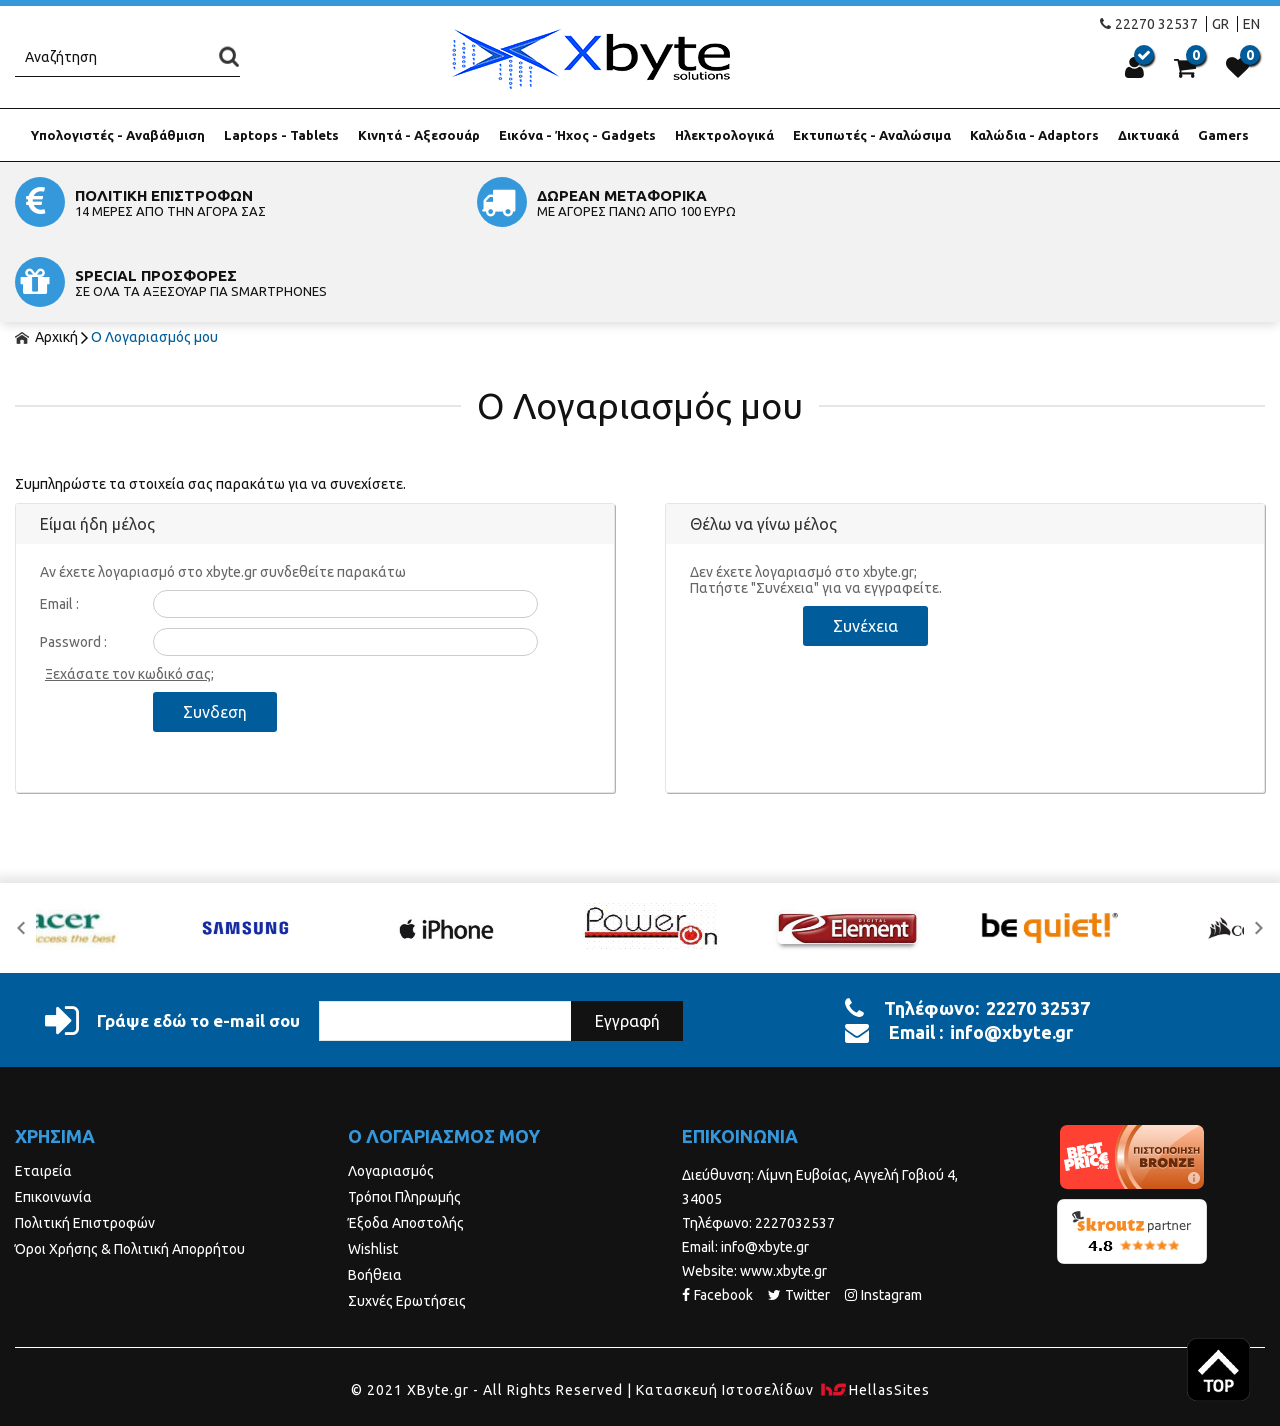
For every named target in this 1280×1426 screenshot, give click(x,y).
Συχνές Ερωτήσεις (407, 1221)
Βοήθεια (375, 1195)
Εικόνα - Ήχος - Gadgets (577, 135)
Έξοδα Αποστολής (406, 1143)
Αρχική (46, 257)
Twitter (799, 1215)
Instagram (883, 1215)
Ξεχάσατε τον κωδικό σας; (129, 594)
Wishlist (373, 1169)
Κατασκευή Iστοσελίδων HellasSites (783, 1310)
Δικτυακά (1148, 135)
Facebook (717, 1215)
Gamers (1223, 135)
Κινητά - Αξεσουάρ (419, 135)
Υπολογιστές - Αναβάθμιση (118, 135)
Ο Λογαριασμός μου (154, 257)
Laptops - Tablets (281, 135)
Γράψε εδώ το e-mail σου (172, 941)
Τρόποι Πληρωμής (404, 1117)
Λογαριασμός (391, 1091)
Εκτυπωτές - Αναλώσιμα (872, 135)
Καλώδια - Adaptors (1034, 135)
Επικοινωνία (53, 1117)
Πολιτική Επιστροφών (85, 1143)
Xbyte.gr (590, 58)
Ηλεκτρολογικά (724, 135)
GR (1220, 24)
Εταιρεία (43, 1091)
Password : (73, 562)
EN (1251, 24)
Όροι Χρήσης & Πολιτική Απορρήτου (130, 1169)
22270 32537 (1149, 24)
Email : (59, 524)
